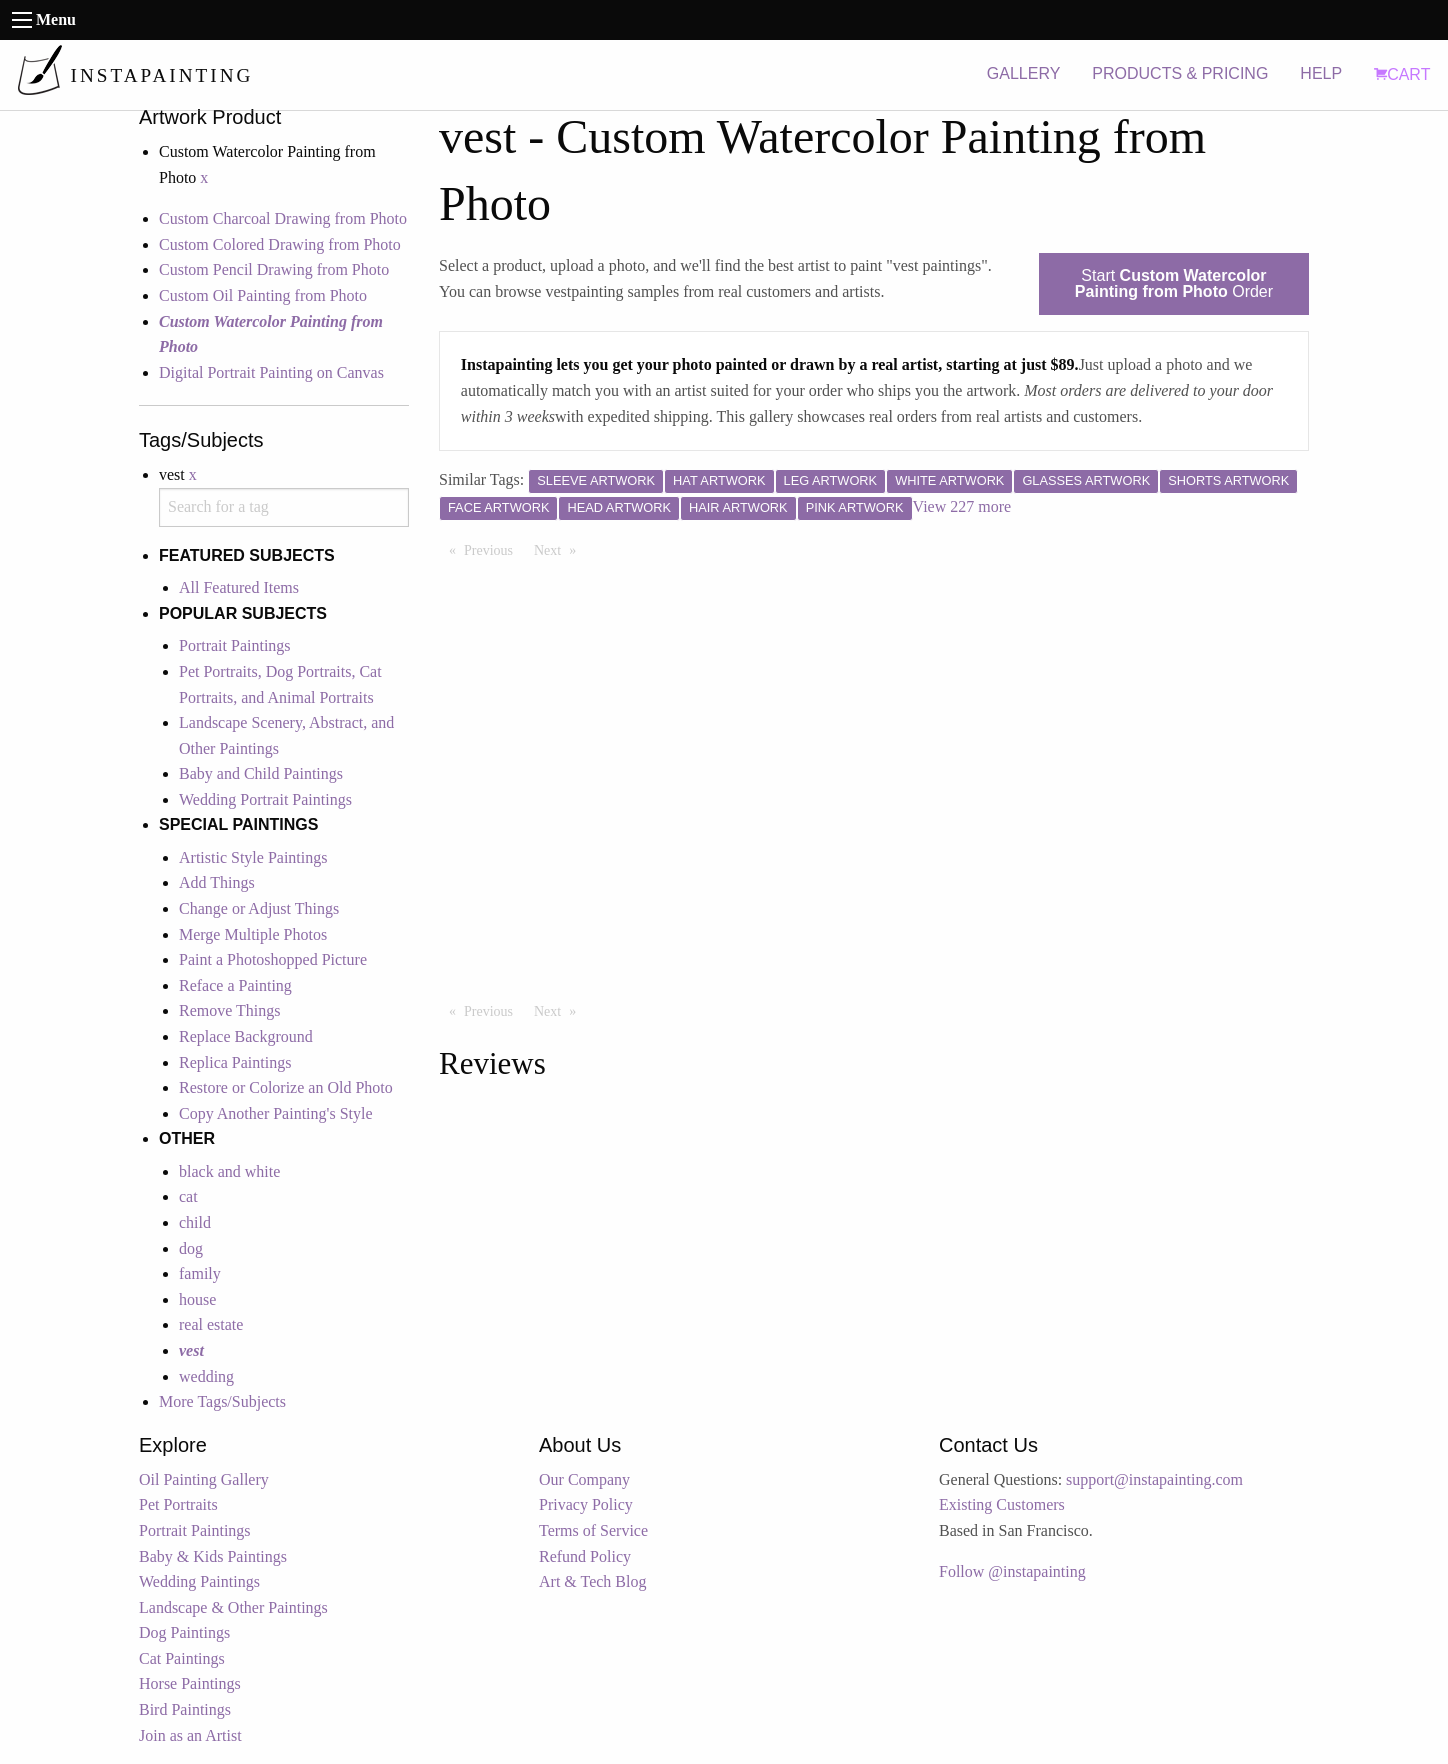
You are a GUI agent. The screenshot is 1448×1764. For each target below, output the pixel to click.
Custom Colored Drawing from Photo (280, 244)
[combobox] (284, 507)
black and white (229, 1171)
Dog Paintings (184, 1632)
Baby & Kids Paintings (213, 1556)
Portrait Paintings (235, 645)
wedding (206, 1376)
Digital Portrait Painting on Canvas (271, 372)
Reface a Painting (235, 985)
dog (191, 1248)
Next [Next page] (560, 549)
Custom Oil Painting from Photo (263, 295)
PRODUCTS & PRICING (1180, 73)
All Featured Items (239, 587)
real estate (211, 1324)
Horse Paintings (190, 1683)
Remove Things (229, 1010)
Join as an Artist (190, 1735)
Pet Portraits (178, 1504)
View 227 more (962, 506)
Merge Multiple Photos (253, 934)
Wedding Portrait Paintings (265, 799)
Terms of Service (593, 1530)
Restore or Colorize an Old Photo (286, 1087)
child (195, 1222)
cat (188, 1196)
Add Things (217, 882)
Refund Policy (585, 1556)
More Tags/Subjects (222, 1401)
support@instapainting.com (1154, 1479)
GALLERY (1024, 73)
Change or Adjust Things (259, 908)
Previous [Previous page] (493, 549)
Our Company (584, 1479)
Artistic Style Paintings (253, 857)
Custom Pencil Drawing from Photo (274, 269)
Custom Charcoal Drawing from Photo (283, 218)
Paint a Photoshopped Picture (273, 959)
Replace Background (246, 1036)
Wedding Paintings (199, 1581)
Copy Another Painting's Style (276, 1113)
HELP (1321, 73)
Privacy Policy (586, 1504)
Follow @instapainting (1012, 1571)
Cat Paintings (182, 1658)
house (197, 1299)
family (200, 1273)
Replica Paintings (235, 1062)
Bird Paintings (185, 1709)
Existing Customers (1002, 1504)
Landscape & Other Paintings (233, 1607)
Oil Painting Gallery (204, 1479)
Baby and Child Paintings (261, 773)
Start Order (1174, 283)
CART (1402, 74)
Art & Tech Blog (592, 1581)
